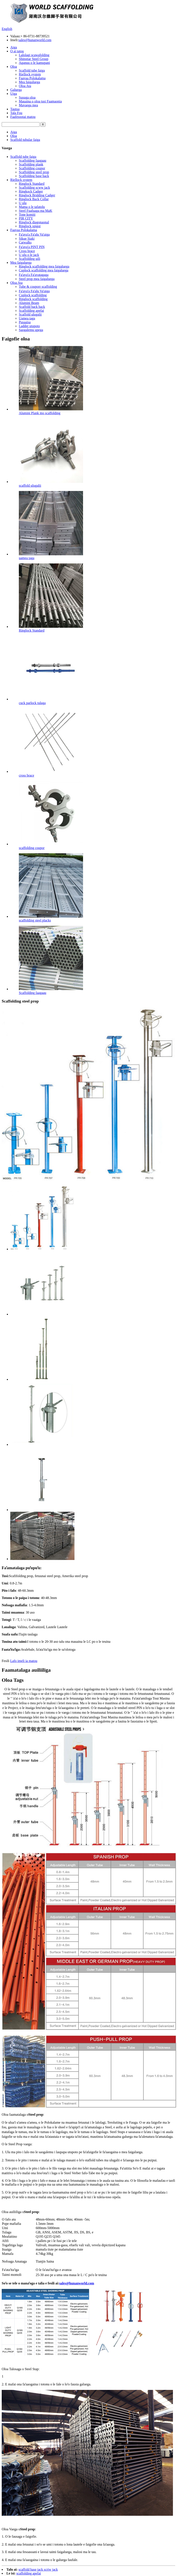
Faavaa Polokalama (32, 78)
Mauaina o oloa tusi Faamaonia (40, 101)
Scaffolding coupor (32, 168)
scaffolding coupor (32, 848)
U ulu (23, 203)
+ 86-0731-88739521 (35, 36)
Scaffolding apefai (31, 310)
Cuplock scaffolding (33, 295)
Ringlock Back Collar (34, 199)
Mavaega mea (28, 105)
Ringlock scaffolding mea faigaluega (44, 266)
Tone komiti (27, 214)
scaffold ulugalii (30, 485)
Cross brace (27, 251)
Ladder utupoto (29, 326)
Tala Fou (16, 113)
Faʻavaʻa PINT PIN (32, 247)
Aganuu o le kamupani (34, 63)
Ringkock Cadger (31, 191)
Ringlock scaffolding (33, 299)
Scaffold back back (32, 307)
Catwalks (25, 242)
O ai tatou (17, 51)
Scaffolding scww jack (34, 187)
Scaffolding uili (29, 258)
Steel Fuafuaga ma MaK (35, 210)
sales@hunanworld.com (34, 40)
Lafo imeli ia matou (23, 1661)
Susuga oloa (27, 97)
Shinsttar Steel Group (33, 59)
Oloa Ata (25, 86)
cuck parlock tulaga (32, 703)
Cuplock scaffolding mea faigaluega (43, 270)
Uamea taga (27, 318)
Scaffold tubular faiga (25, 140)
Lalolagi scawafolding (34, 55)
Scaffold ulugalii (30, 314)
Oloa (13, 66)
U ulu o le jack (29, 255)
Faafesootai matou (23, 117)
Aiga (13, 47)
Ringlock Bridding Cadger (37, 195)
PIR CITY (26, 218)
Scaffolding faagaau (32, 160)
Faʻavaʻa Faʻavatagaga (33, 275)
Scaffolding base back (34, 176)
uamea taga (26, 558)
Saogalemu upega (31, 330)
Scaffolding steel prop (34, 172)
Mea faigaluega (29, 82)
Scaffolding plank (31, 164)
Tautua (14, 109)
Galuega (16, 90)
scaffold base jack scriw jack (38, 2569)
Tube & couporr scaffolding (38, 286)
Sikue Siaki (26, 238)
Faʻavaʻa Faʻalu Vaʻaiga (34, 234)
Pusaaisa (25, 322)
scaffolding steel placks (35, 920)
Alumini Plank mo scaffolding (39, 413)
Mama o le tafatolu (32, 207)
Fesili (5, 1661)
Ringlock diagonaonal (34, 222)
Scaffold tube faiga (32, 70)
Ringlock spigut (30, 226)
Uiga (13, 93)
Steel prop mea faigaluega (37, 279)
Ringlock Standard (32, 183)
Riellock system (30, 74)
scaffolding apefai (28, 2573)
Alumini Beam (29, 303)
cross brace (26, 775)
